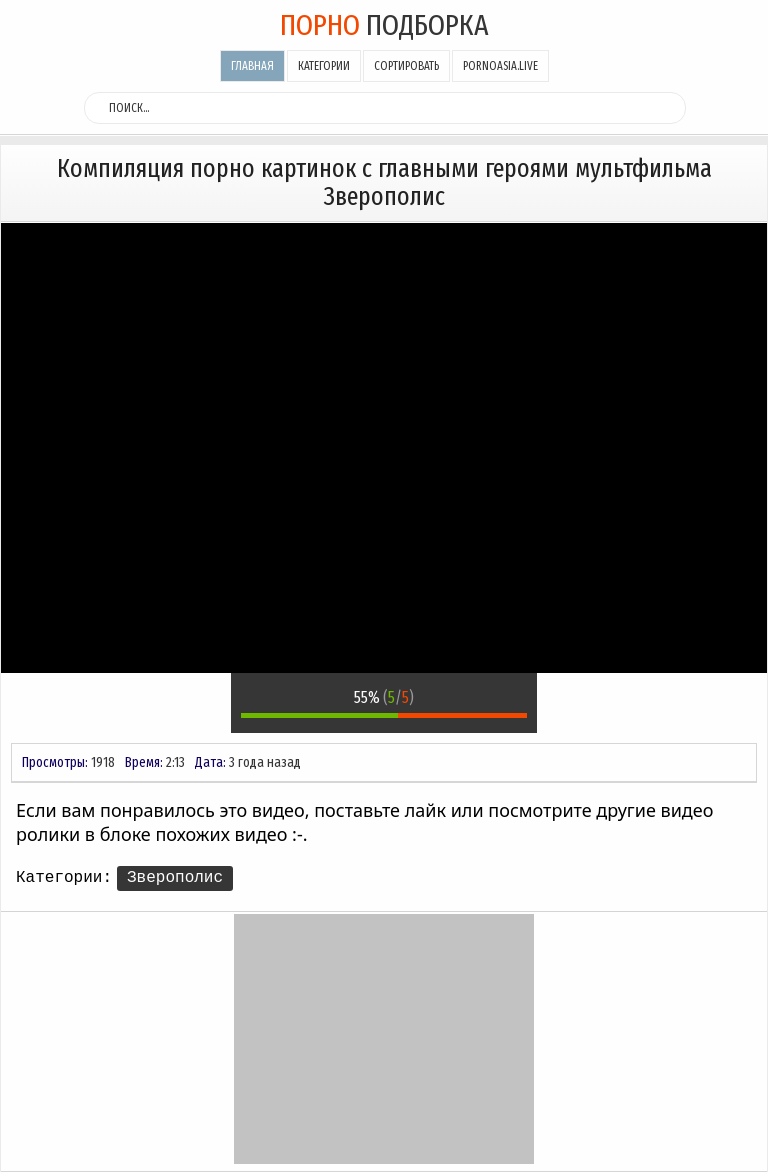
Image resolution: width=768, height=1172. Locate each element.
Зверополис (175, 878)
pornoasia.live (500, 66)
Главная (252, 66)
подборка (384, 25)
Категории (324, 66)
